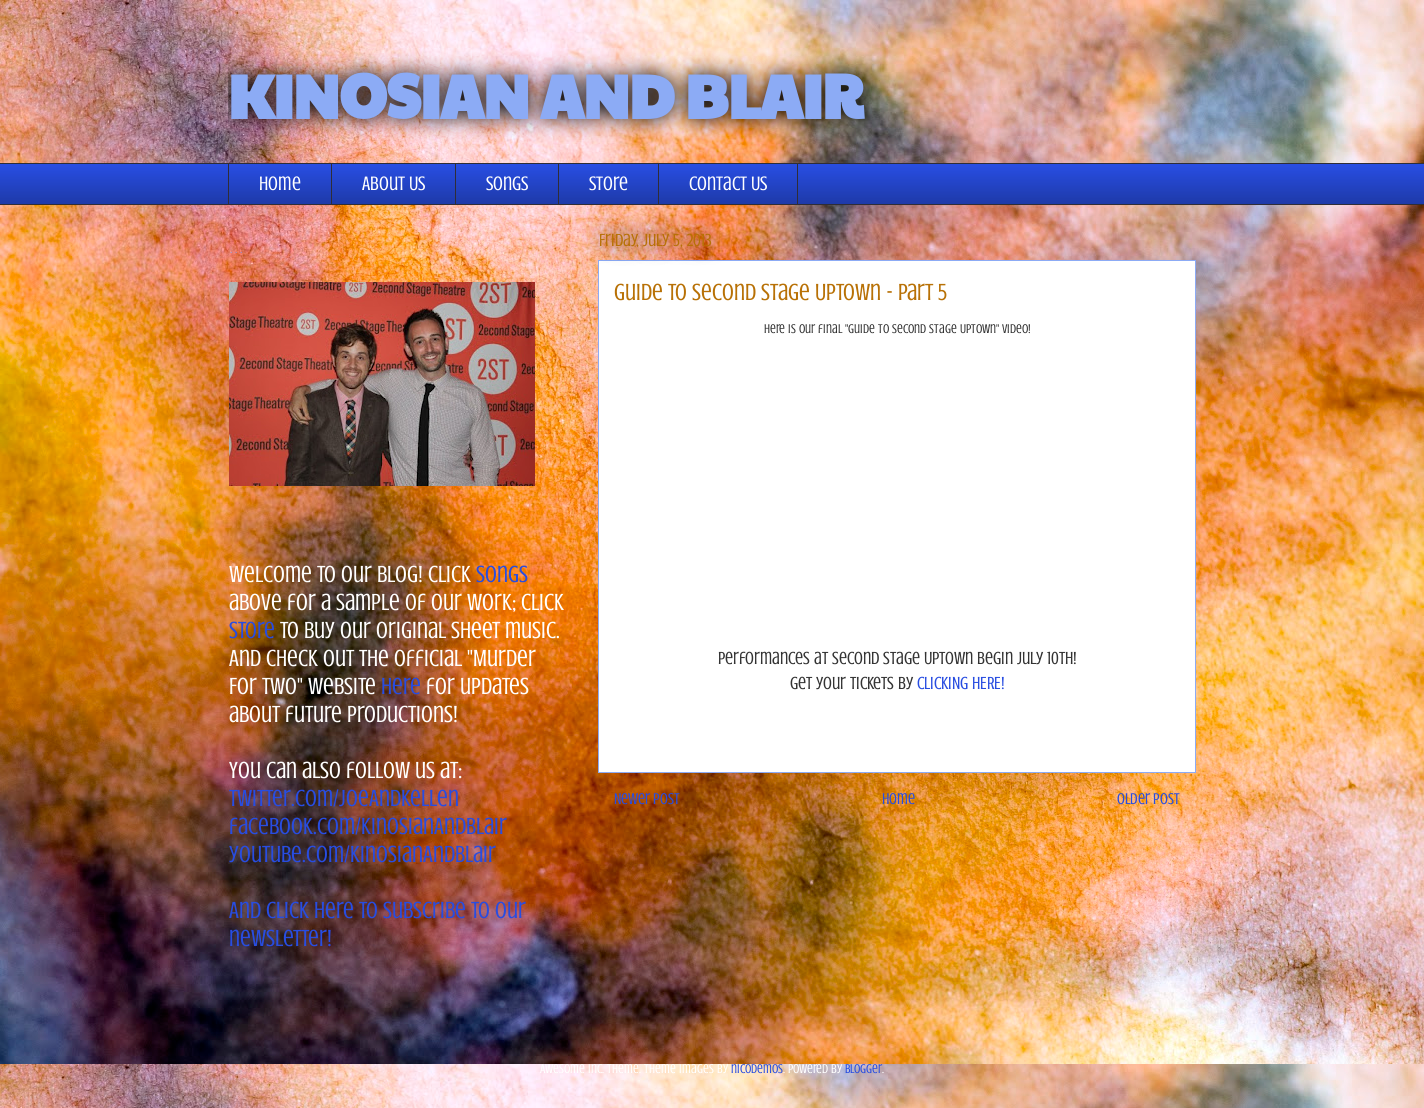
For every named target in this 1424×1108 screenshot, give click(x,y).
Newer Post (647, 799)
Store (608, 183)
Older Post (1148, 799)
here (401, 686)
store (252, 630)
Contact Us (728, 183)
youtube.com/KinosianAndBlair (362, 854)
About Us (393, 183)
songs (502, 574)
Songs (507, 183)
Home (280, 183)
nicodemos (757, 1068)
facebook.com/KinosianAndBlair (368, 826)
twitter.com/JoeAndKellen (344, 798)
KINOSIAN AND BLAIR (545, 94)
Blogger (863, 1068)
